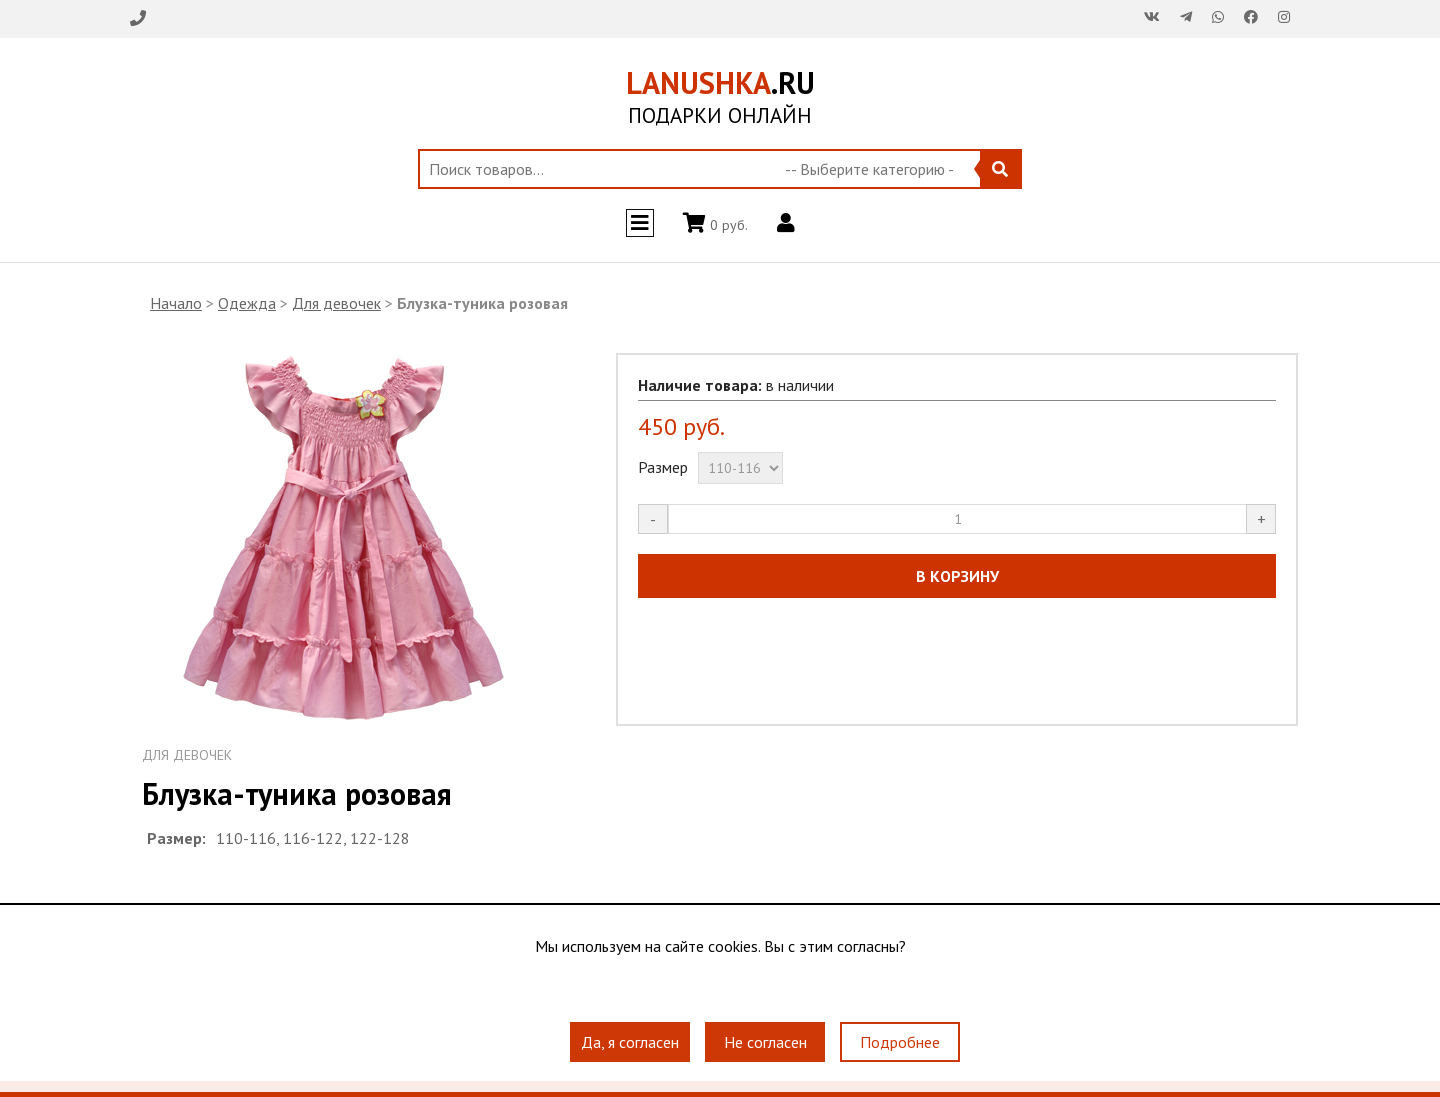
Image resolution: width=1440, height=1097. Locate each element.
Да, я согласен (630, 1042)
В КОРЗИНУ (957, 576)
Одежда (247, 303)
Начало (176, 303)
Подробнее (900, 1042)
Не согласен (765, 1042)
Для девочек (336, 303)
